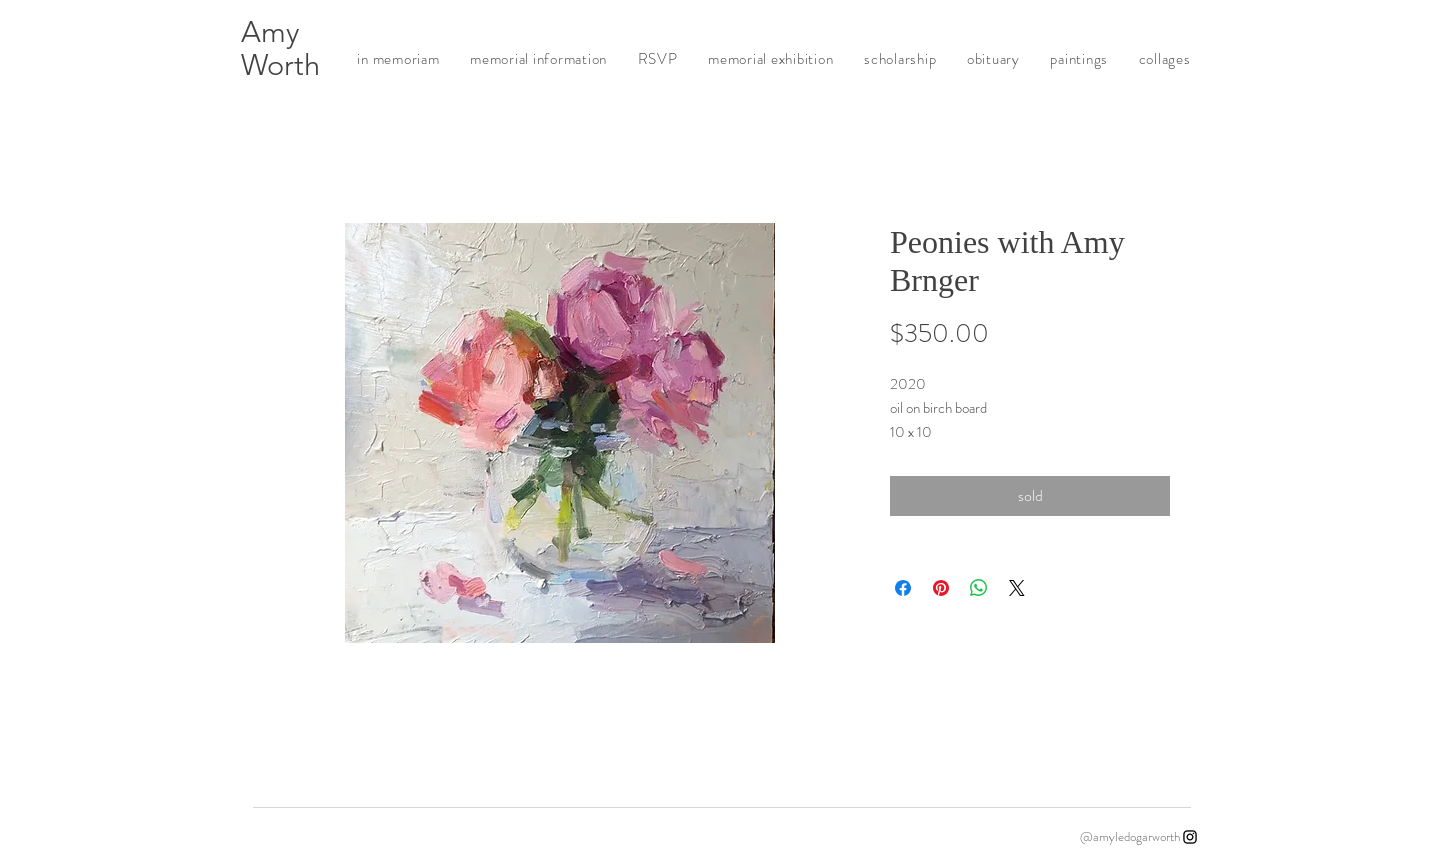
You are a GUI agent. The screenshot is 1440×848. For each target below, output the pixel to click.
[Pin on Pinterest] (941, 588)
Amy (270, 31)
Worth (280, 64)
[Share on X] (1017, 588)
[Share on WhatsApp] (979, 588)
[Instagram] (1190, 837)
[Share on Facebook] (903, 588)
